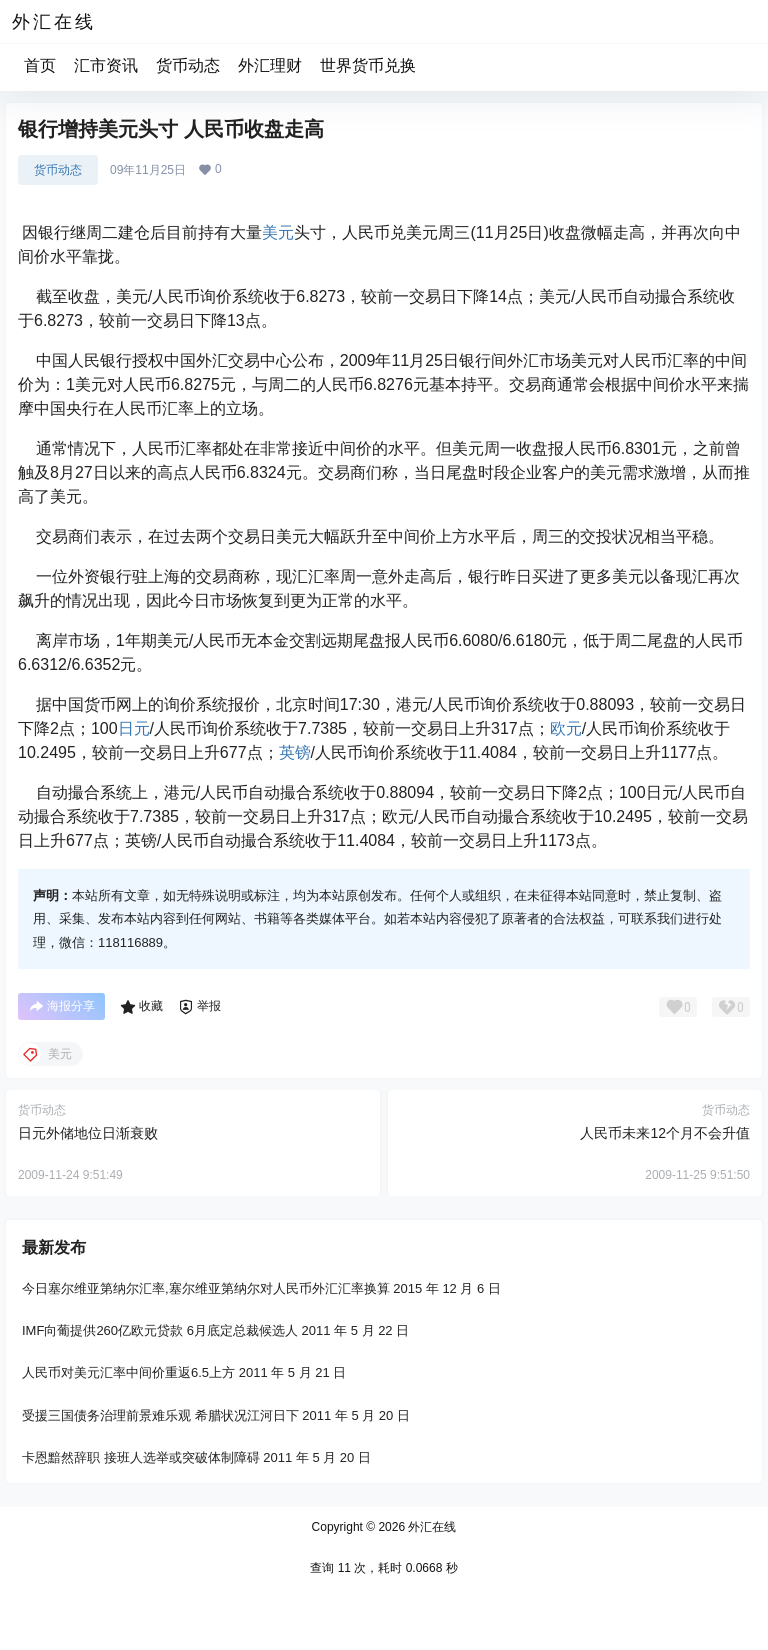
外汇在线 (430, 1527)
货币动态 (188, 65)
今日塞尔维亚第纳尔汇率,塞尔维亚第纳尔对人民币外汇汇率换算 (206, 1288)
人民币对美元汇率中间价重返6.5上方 (128, 1372)
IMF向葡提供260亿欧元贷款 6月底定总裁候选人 (160, 1330)
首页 (40, 65)
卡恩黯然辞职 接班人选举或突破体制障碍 (141, 1457)
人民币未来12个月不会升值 (665, 1133)
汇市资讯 (106, 65)
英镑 (295, 752)
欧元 (566, 728)
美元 (278, 232)
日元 (134, 728)
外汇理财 (270, 65)
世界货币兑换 (368, 65)
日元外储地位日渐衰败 (88, 1133)
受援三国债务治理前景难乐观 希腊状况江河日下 (160, 1414)
